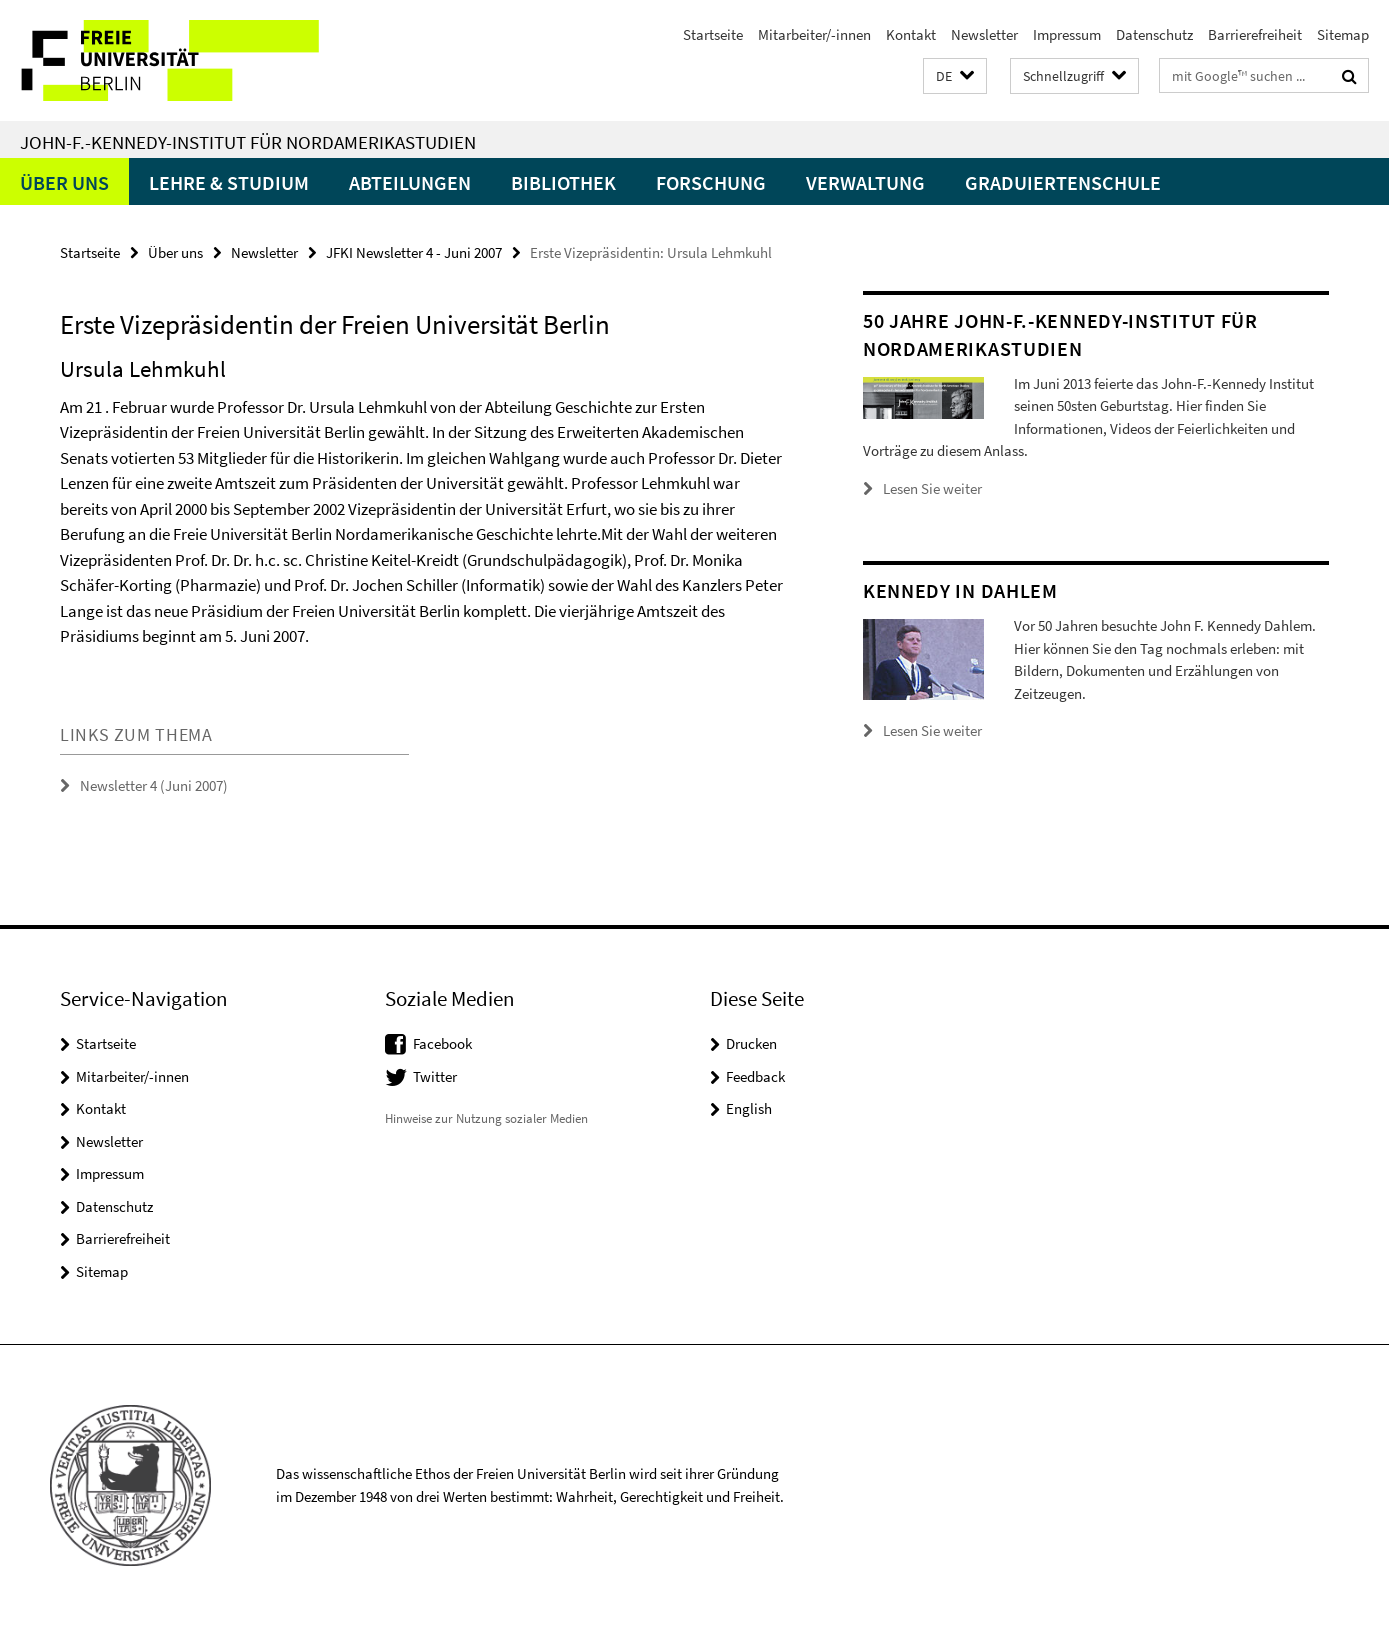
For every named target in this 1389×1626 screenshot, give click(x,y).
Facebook (442, 1043)
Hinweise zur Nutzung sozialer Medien (486, 1118)
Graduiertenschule (1063, 182)
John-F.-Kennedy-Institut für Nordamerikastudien (248, 142)
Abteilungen (410, 182)
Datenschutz (1154, 34)
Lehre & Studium (229, 182)
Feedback (755, 1076)
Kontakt (911, 34)
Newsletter (984, 34)
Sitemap (1343, 34)
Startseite (713, 34)
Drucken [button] (751, 1043)
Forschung (711, 182)
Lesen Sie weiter (932, 488)
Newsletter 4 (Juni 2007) (154, 785)
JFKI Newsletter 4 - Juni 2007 (414, 252)
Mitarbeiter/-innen (814, 34)
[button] (955, 76)
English (749, 1108)
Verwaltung (865, 182)
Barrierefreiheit (1255, 34)
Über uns (64, 182)
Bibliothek (563, 182)
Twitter (435, 1076)
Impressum (1067, 34)
